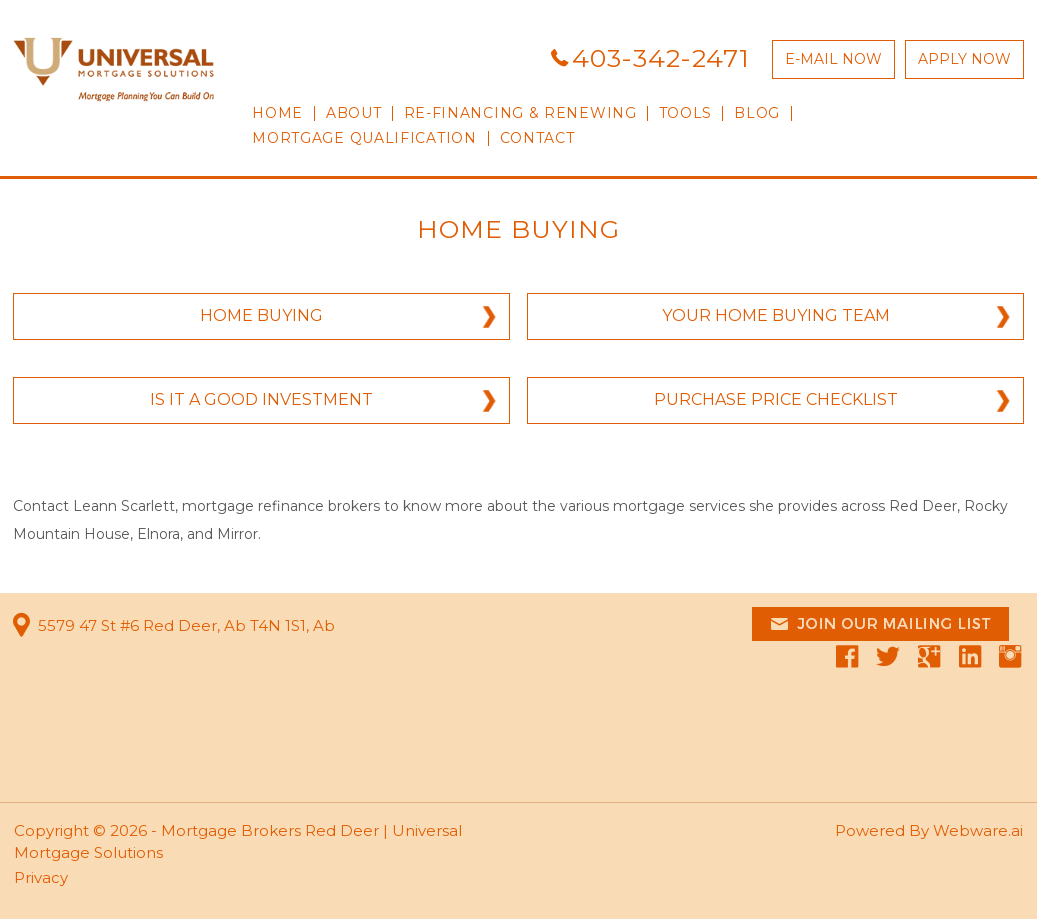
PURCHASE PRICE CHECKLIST (776, 399)
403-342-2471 (661, 58)
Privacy (41, 877)
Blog (757, 113)
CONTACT (537, 138)
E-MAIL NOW (833, 59)
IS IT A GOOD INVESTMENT (261, 399)
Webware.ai (978, 830)
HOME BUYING (261, 315)
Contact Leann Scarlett (94, 506)
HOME (277, 113)
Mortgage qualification (364, 138)
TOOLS (686, 113)
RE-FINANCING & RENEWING (520, 113)
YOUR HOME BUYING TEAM (776, 315)
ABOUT (354, 113)
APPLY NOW (964, 59)
